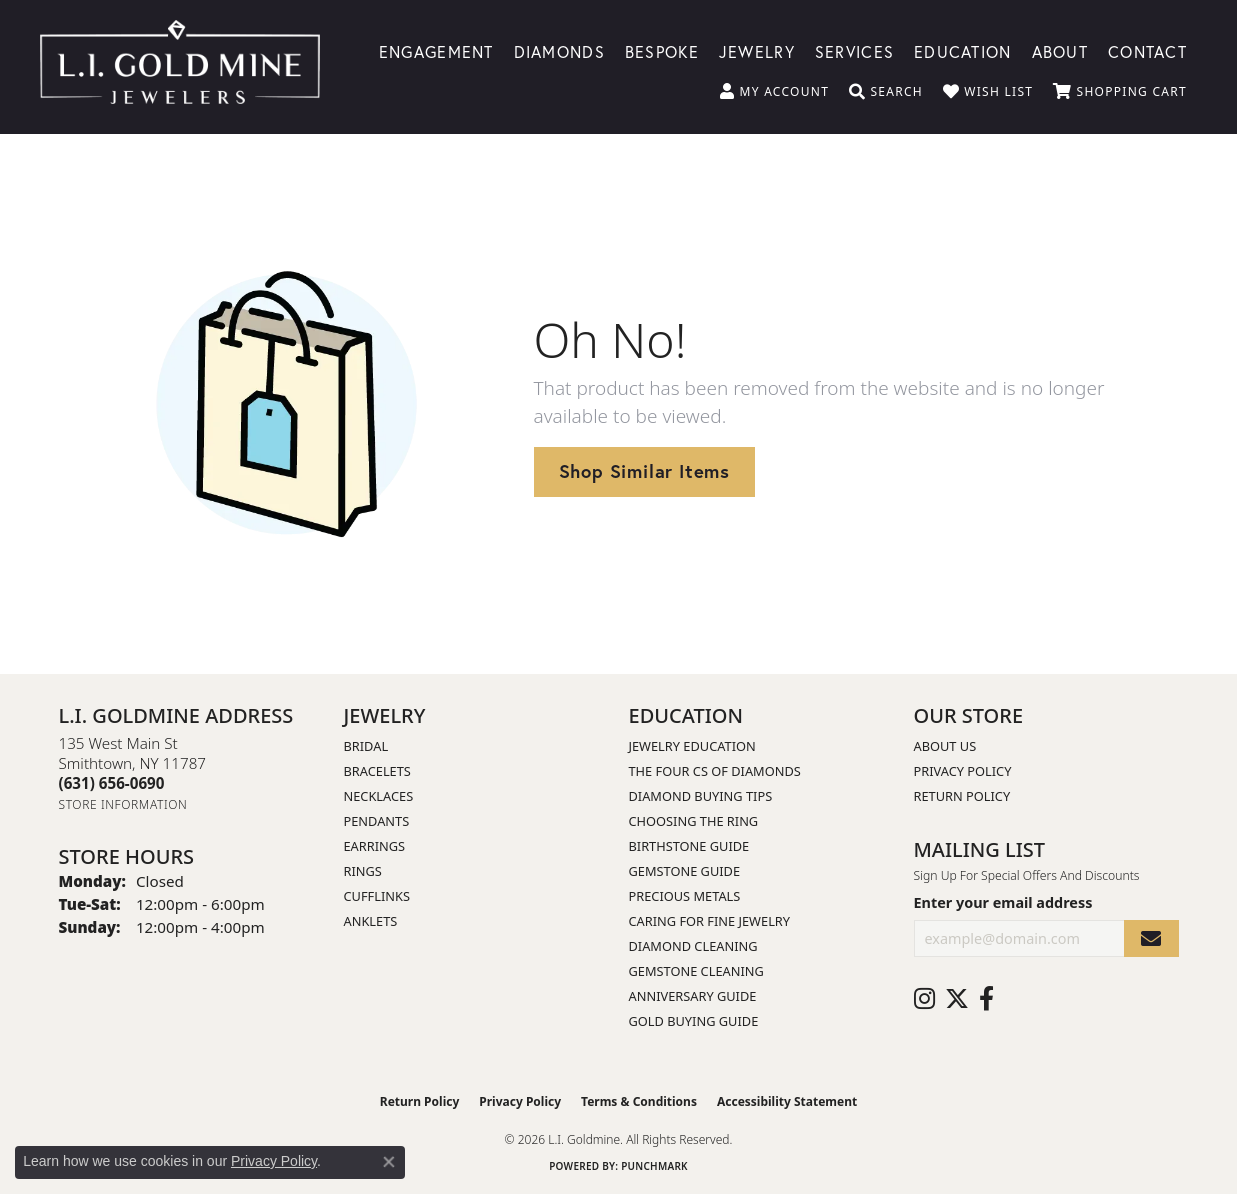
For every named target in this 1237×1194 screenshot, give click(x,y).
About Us (945, 746)
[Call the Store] (112, 783)
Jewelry (757, 50)
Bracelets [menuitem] (377, 771)
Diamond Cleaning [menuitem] (693, 946)
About (1060, 50)
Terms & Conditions (639, 1101)
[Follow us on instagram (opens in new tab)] (924, 999)
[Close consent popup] (389, 1162)
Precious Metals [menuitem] (685, 896)
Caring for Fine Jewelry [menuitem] (710, 921)
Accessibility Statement (787, 1101)
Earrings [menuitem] (375, 846)
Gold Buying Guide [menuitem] (694, 1021)
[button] (774, 92)
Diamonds (559, 50)
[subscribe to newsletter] (1151, 938)
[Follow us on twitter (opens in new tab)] (957, 999)
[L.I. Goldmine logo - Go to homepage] (180, 67)
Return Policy (962, 796)
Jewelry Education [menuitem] (692, 746)
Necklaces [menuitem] (379, 796)
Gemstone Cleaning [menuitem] (696, 971)
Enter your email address (1003, 902)
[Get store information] (123, 804)
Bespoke (662, 50)
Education (963, 50)
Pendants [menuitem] (377, 821)
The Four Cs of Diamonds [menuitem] (715, 771)
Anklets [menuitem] (371, 921)
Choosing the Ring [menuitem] (694, 821)
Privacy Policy (963, 771)
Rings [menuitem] (363, 871)
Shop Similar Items (644, 471)
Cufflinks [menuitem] (377, 896)
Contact (1147, 50)
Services (854, 50)
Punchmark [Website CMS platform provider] (654, 1166)
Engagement (436, 50)
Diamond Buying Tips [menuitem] (701, 796)
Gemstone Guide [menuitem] (685, 871)
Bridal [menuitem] (366, 746)
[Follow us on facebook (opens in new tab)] (986, 999)
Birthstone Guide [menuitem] (689, 846)
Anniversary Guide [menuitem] (693, 996)
